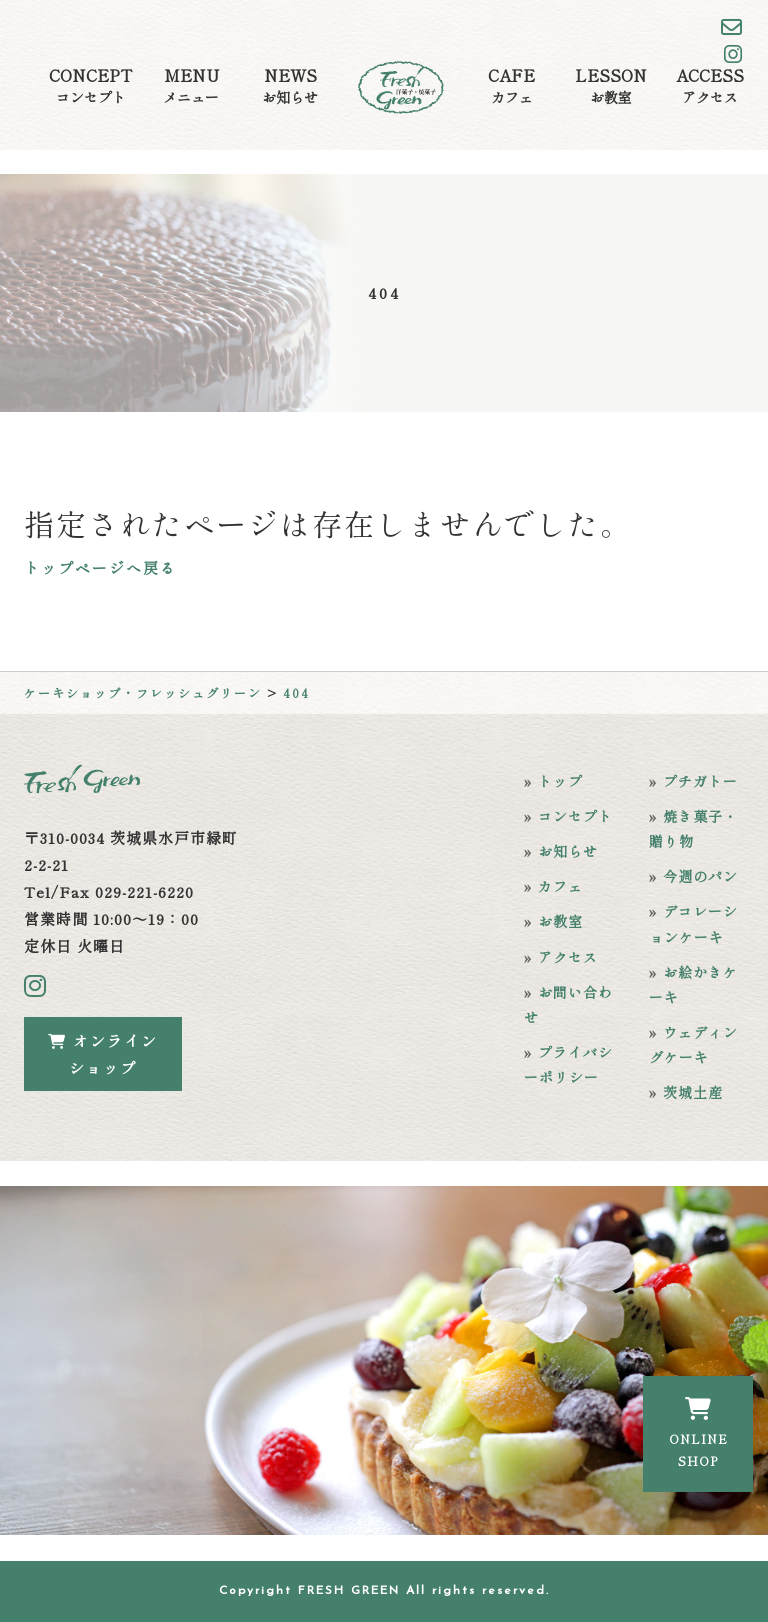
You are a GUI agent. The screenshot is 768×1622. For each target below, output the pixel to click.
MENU (191, 86)
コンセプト (575, 816)
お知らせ (568, 851)
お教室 (560, 921)
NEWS (290, 86)
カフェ (560, 886)
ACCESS (710, 86)
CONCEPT (90, 86)
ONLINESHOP (698, 1433)
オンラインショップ (103, 1054)
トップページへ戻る (100, 567)
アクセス (568, 957)
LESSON (611, 86)
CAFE (511, 86)
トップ (560, 781)
